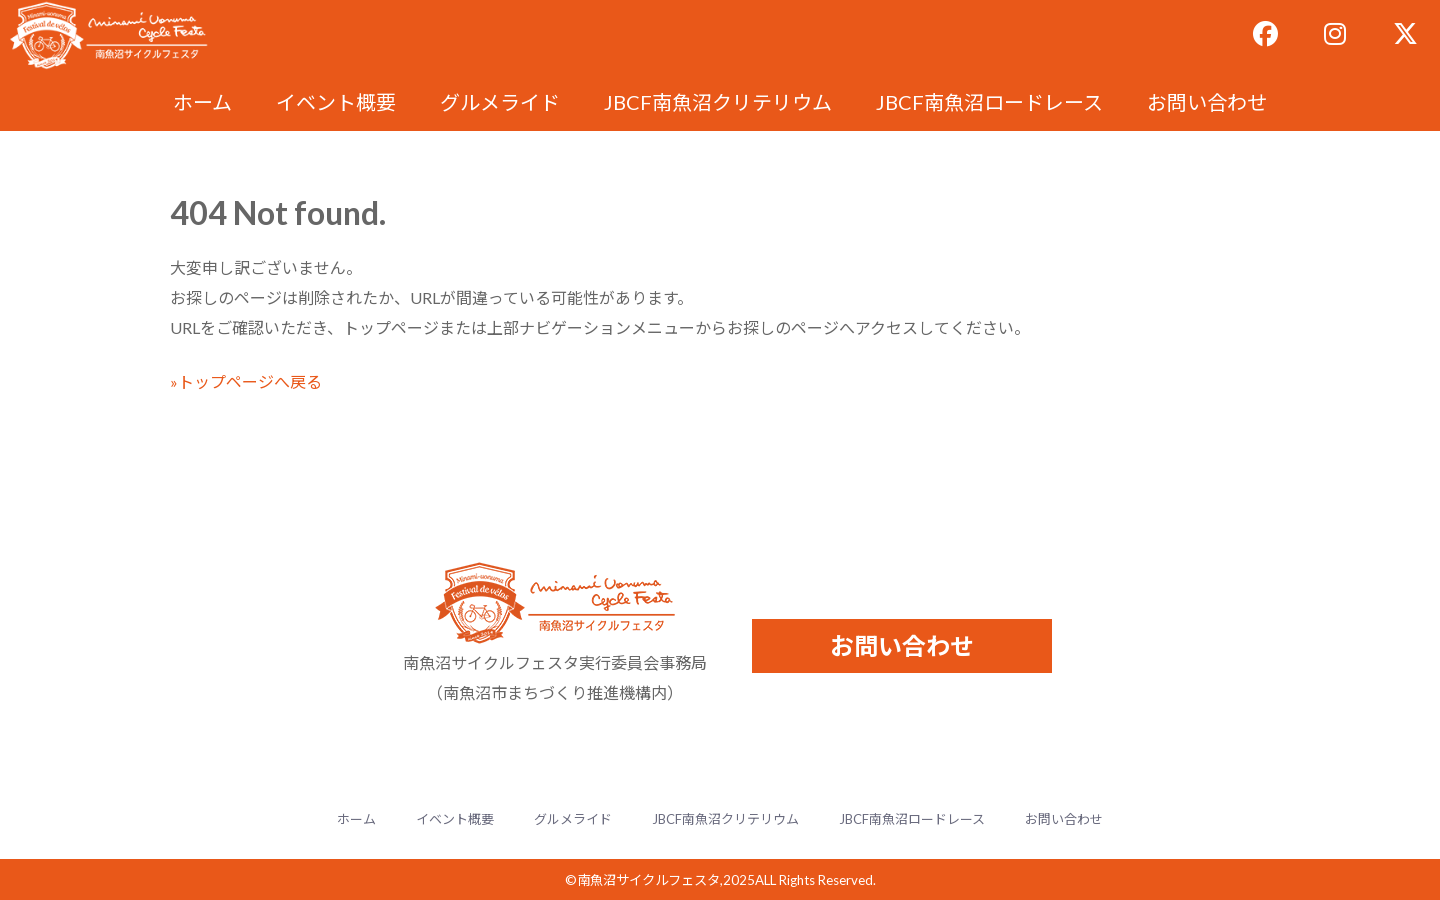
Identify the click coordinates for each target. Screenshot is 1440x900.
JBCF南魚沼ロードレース (989, 102)
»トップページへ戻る (246, 381)
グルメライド (500, 102)
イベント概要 (336, 102)
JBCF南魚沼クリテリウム (718, 102)
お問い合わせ (1207, 102)
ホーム (202, 102)
